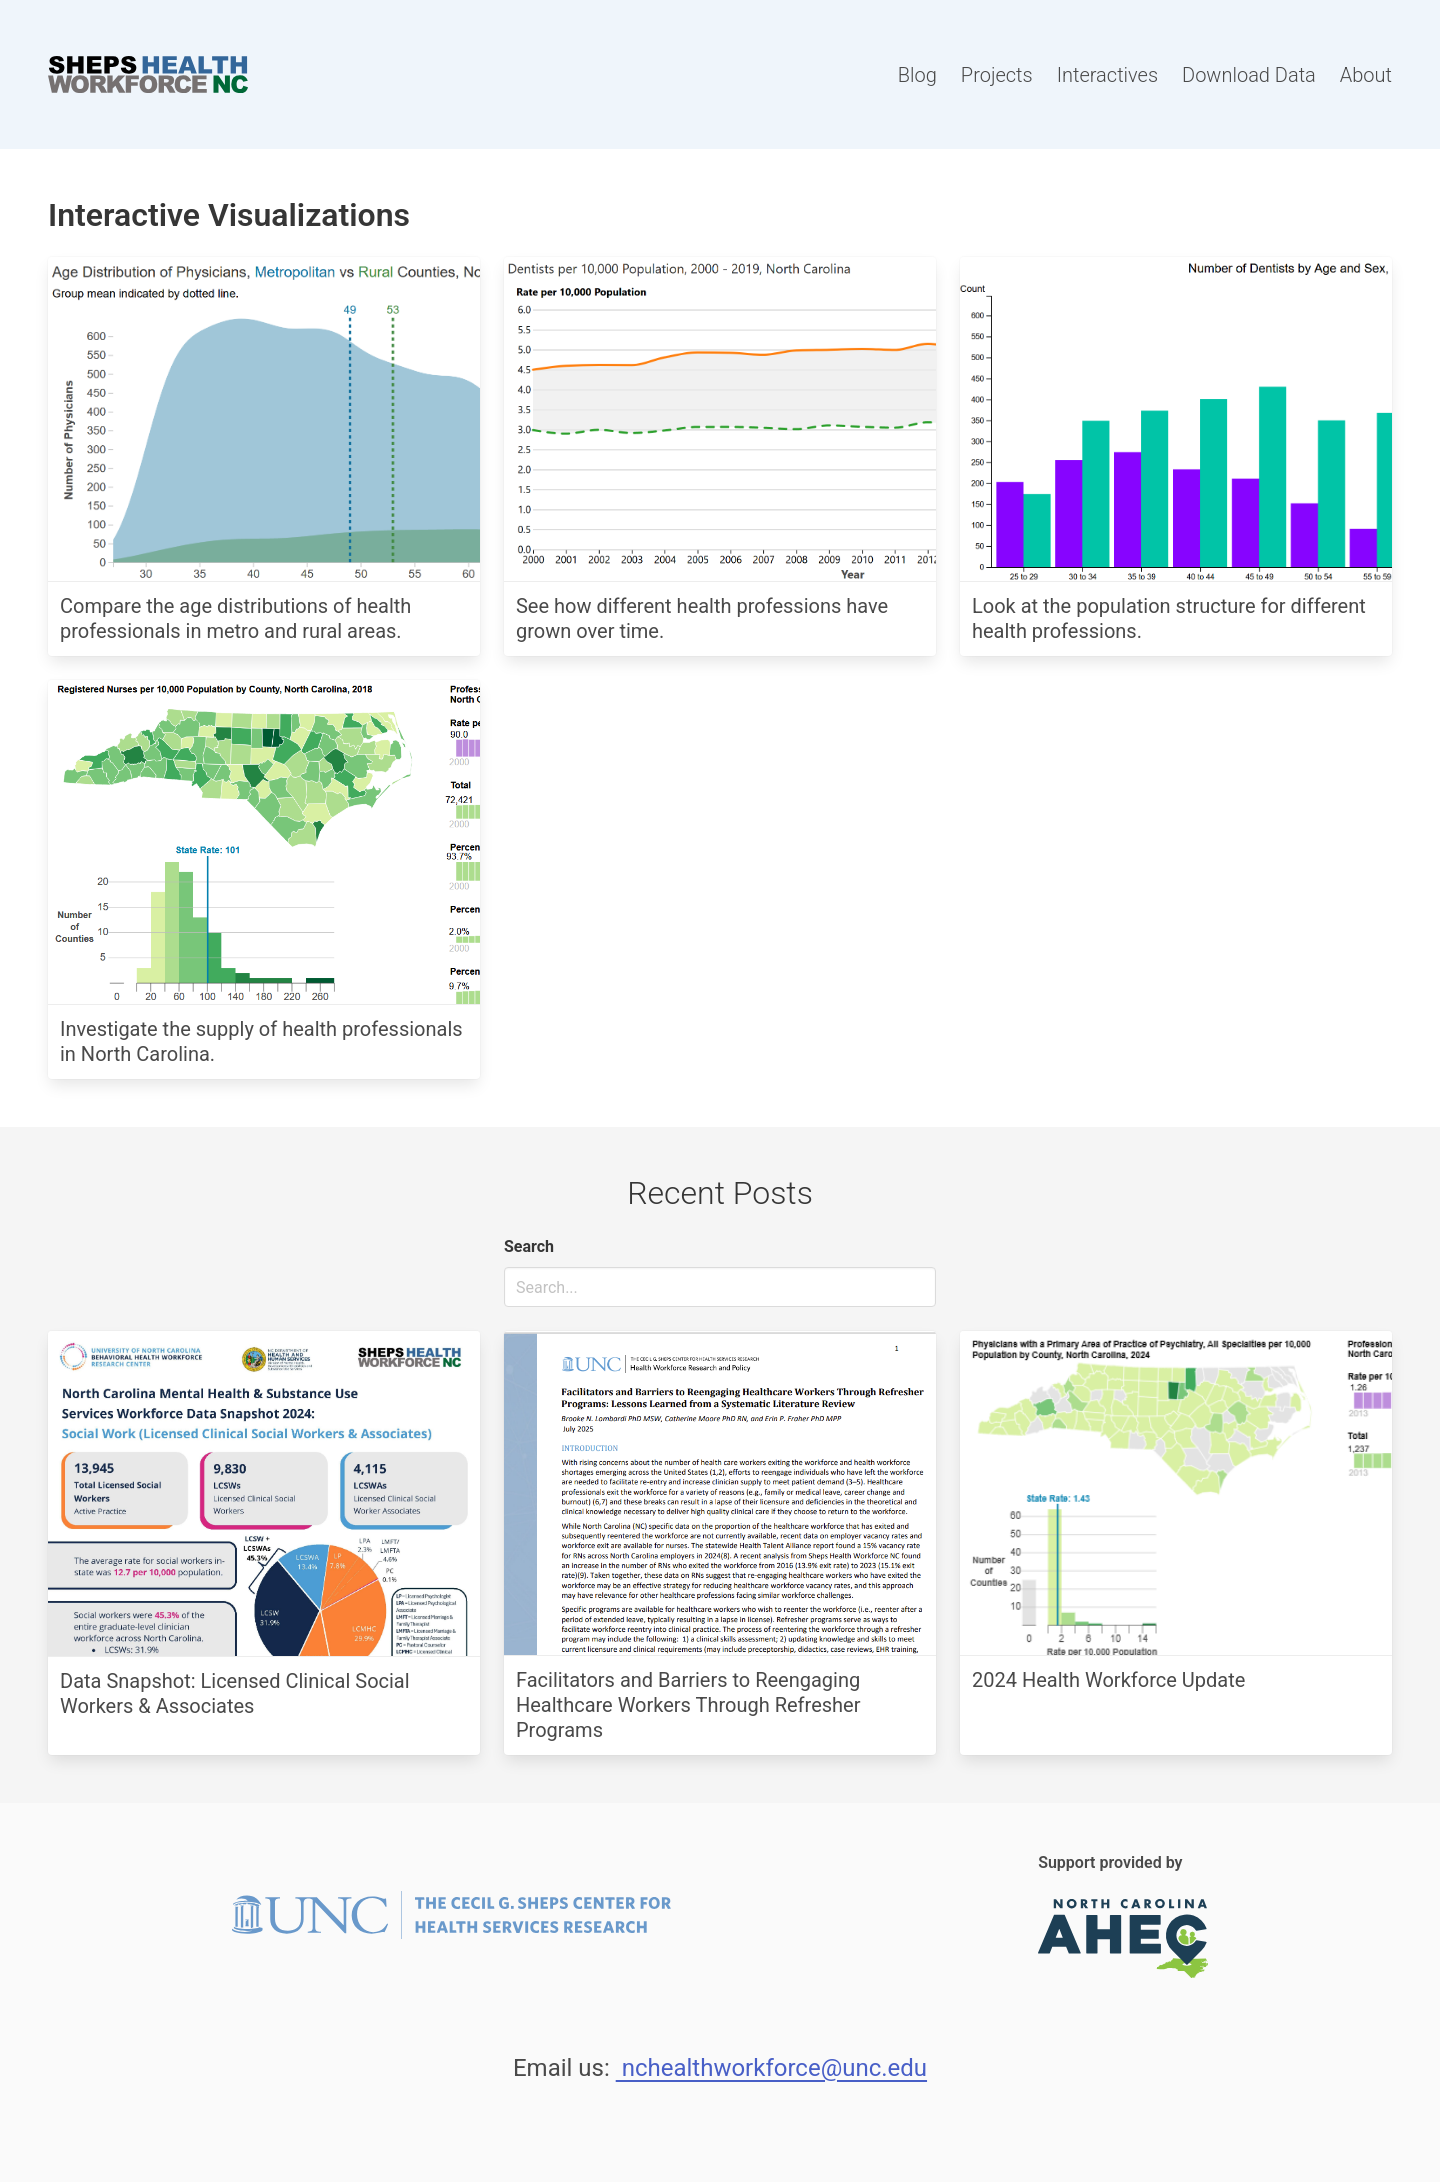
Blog (917, 75)
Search (529, 1246)
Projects (997, 75)
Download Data (1249, 75)
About (1366, 75)
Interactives (1107, 75)
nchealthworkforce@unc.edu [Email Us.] (771, 2068)
